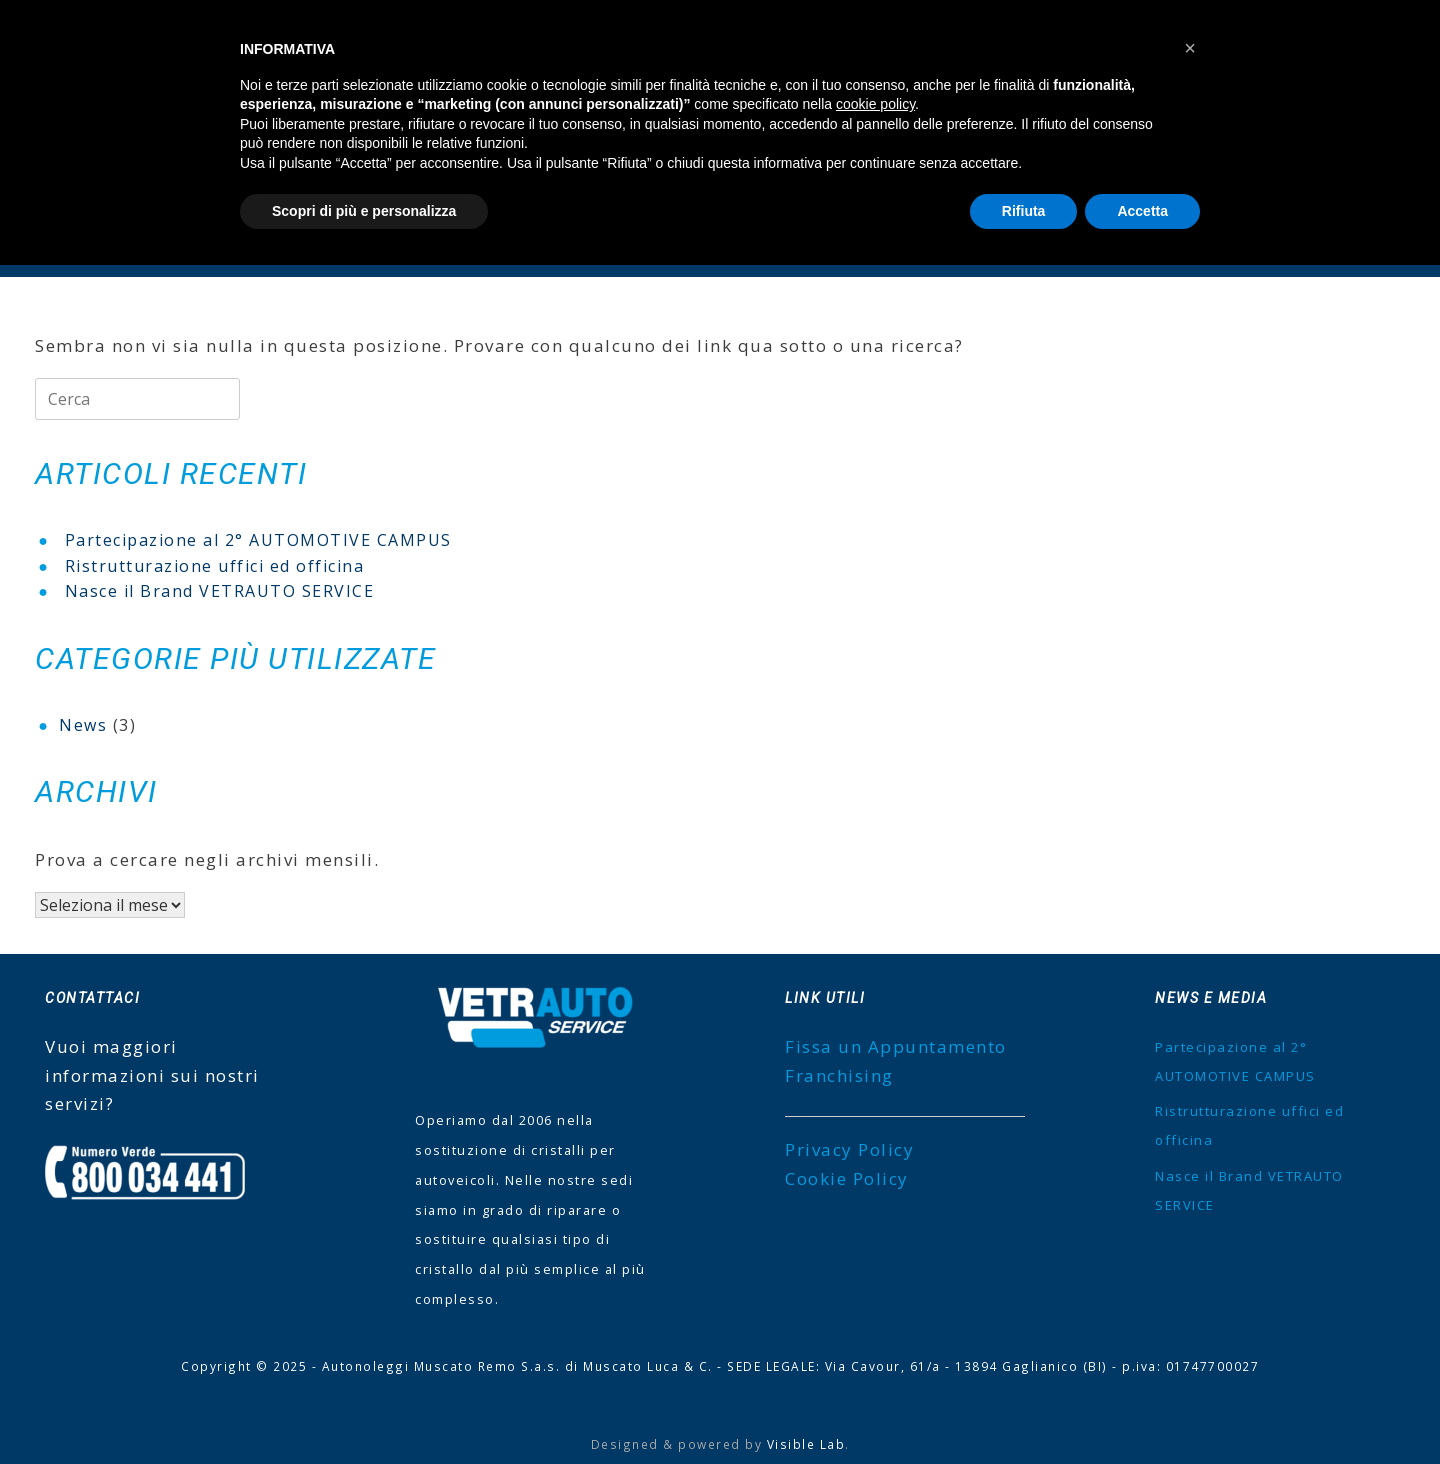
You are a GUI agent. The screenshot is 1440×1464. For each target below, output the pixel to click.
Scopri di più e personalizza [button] (364, 211)
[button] (1190, 48)
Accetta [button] (1142, 211)
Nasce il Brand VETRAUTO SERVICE (220, 591)
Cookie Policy (847, 1178)
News (83, 725)
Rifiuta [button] (1024, 211)
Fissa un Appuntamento (896, 1046)
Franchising (839, 1075)
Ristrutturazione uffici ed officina (215, 566)
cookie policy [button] (875, 104)
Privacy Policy (849, 1149)
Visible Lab (806, 1444)
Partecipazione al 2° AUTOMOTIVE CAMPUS (258, 540)
